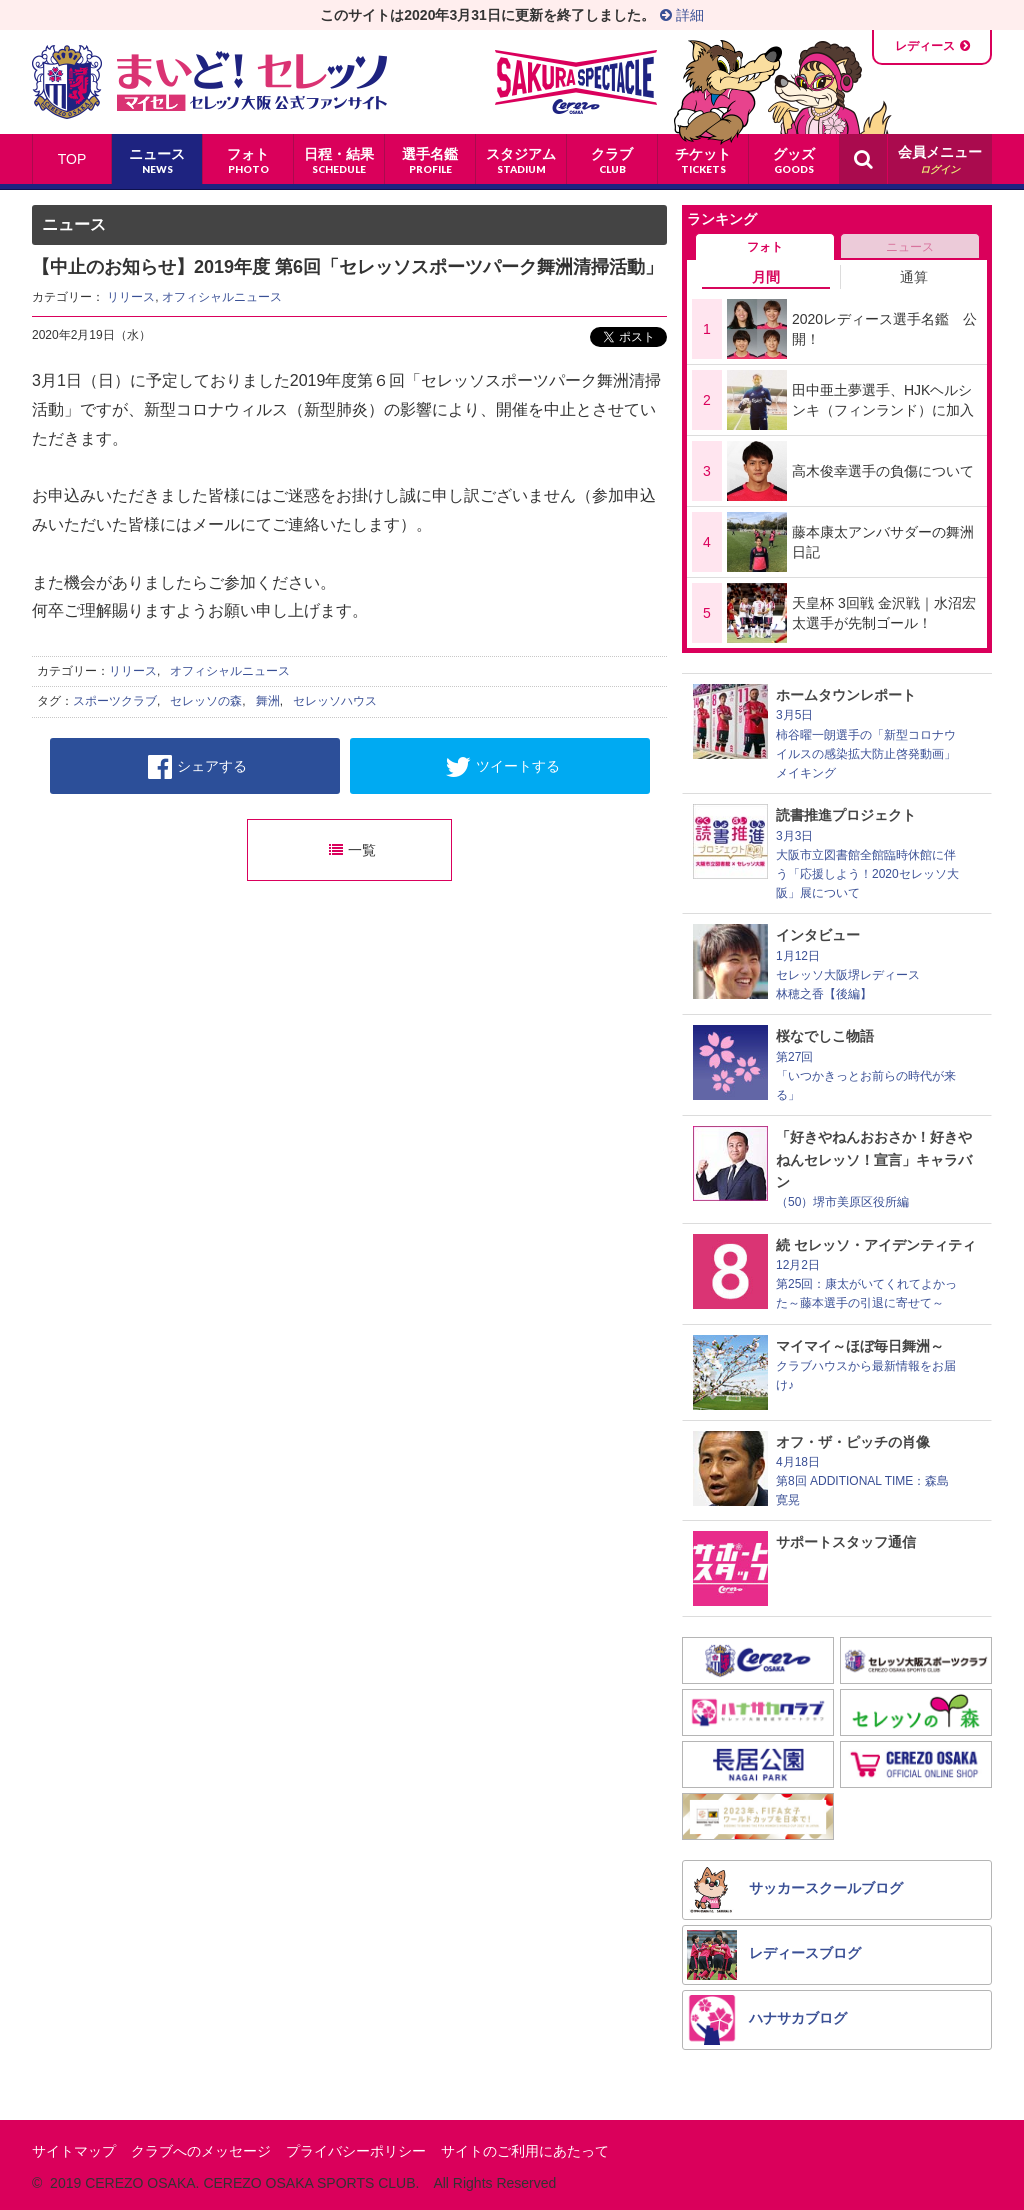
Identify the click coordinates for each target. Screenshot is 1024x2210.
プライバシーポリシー (356, 2151)
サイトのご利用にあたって (525, 2151)
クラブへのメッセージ (201, 2151)
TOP (72, 159)
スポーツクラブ (115, 701)
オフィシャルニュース (222, 297)
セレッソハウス (335, 701)
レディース (925, 46)
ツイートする (502, 767)
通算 (914, 277)
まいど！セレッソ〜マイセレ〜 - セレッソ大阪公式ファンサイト (209, 82)
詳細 (682, 15)
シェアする (197, 767)
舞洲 (268, 701)
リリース (131, 297)
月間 (766, 277)
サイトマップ (74, 2151)
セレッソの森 (206, 701)
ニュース (910, 247)
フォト (765, 247)
